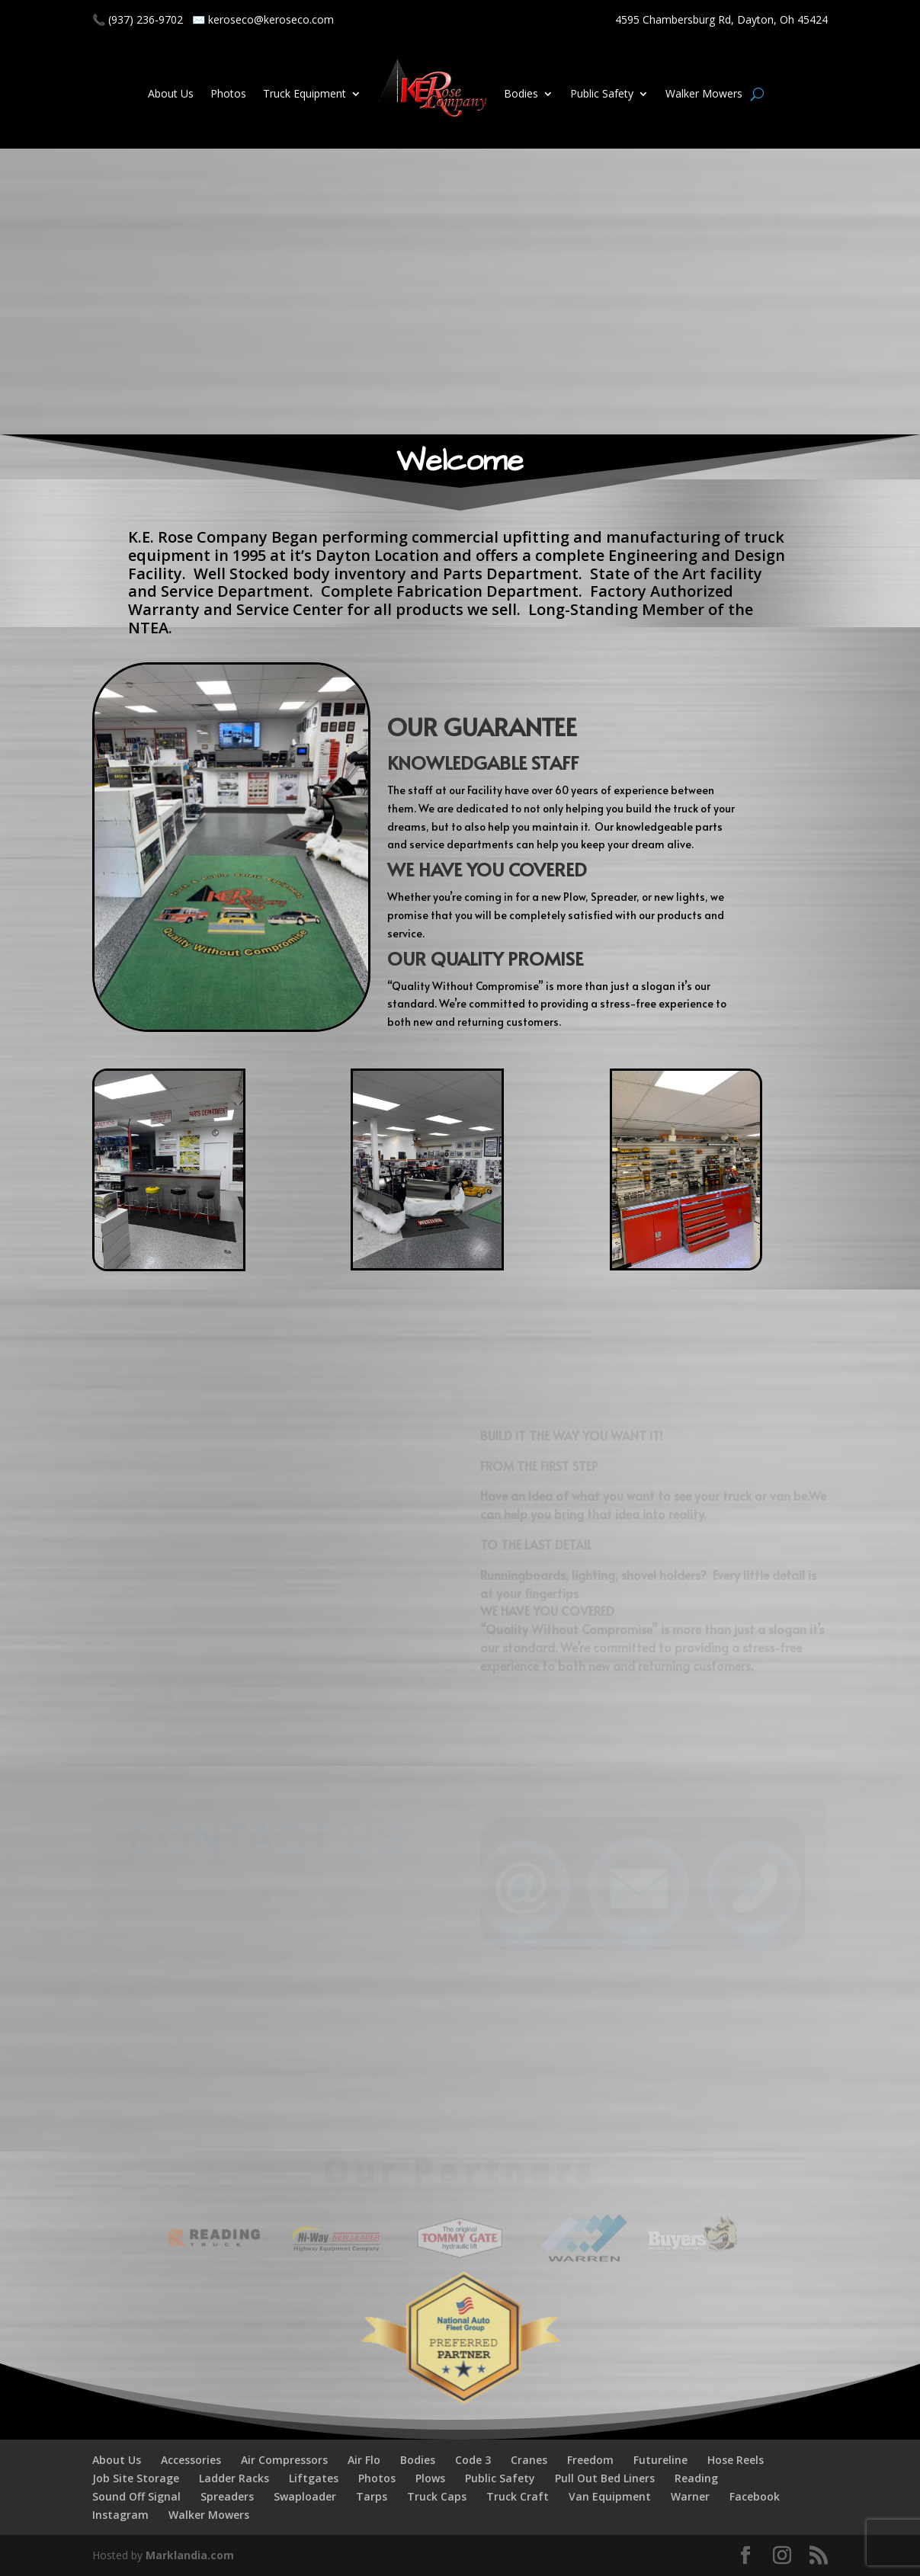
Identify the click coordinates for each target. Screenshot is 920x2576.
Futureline (660, 2460)
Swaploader (305, 2496)
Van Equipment (610, 2496)
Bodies (521, 93)
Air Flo (364, 2460)
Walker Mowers (703, 93)
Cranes (529, 2460)
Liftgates (313, 2478)
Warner (690, 2496)
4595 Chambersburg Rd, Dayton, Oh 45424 (721, 19)
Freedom (590, 2460)
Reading (696, 2478)
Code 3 (473, 2460)
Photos (228, 93)
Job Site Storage (135, 2478)
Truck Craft (517, 2496)
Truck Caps (436, 2496)
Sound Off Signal (136, 2496)
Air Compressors (284, 2460)
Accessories (191, 2460)
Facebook (754, 2496)
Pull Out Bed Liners (605, 2478)
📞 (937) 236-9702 (137, 19)
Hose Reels (735, 2460)
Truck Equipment (304, 93)
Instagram (120, 2514)
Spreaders (227, 2496)
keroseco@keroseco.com (271, 19)
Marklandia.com (190, 2555)
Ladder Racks (234, 2478)
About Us (171, 93)
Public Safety (601, 93)
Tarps (371, 2496)
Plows (430, 2478)
